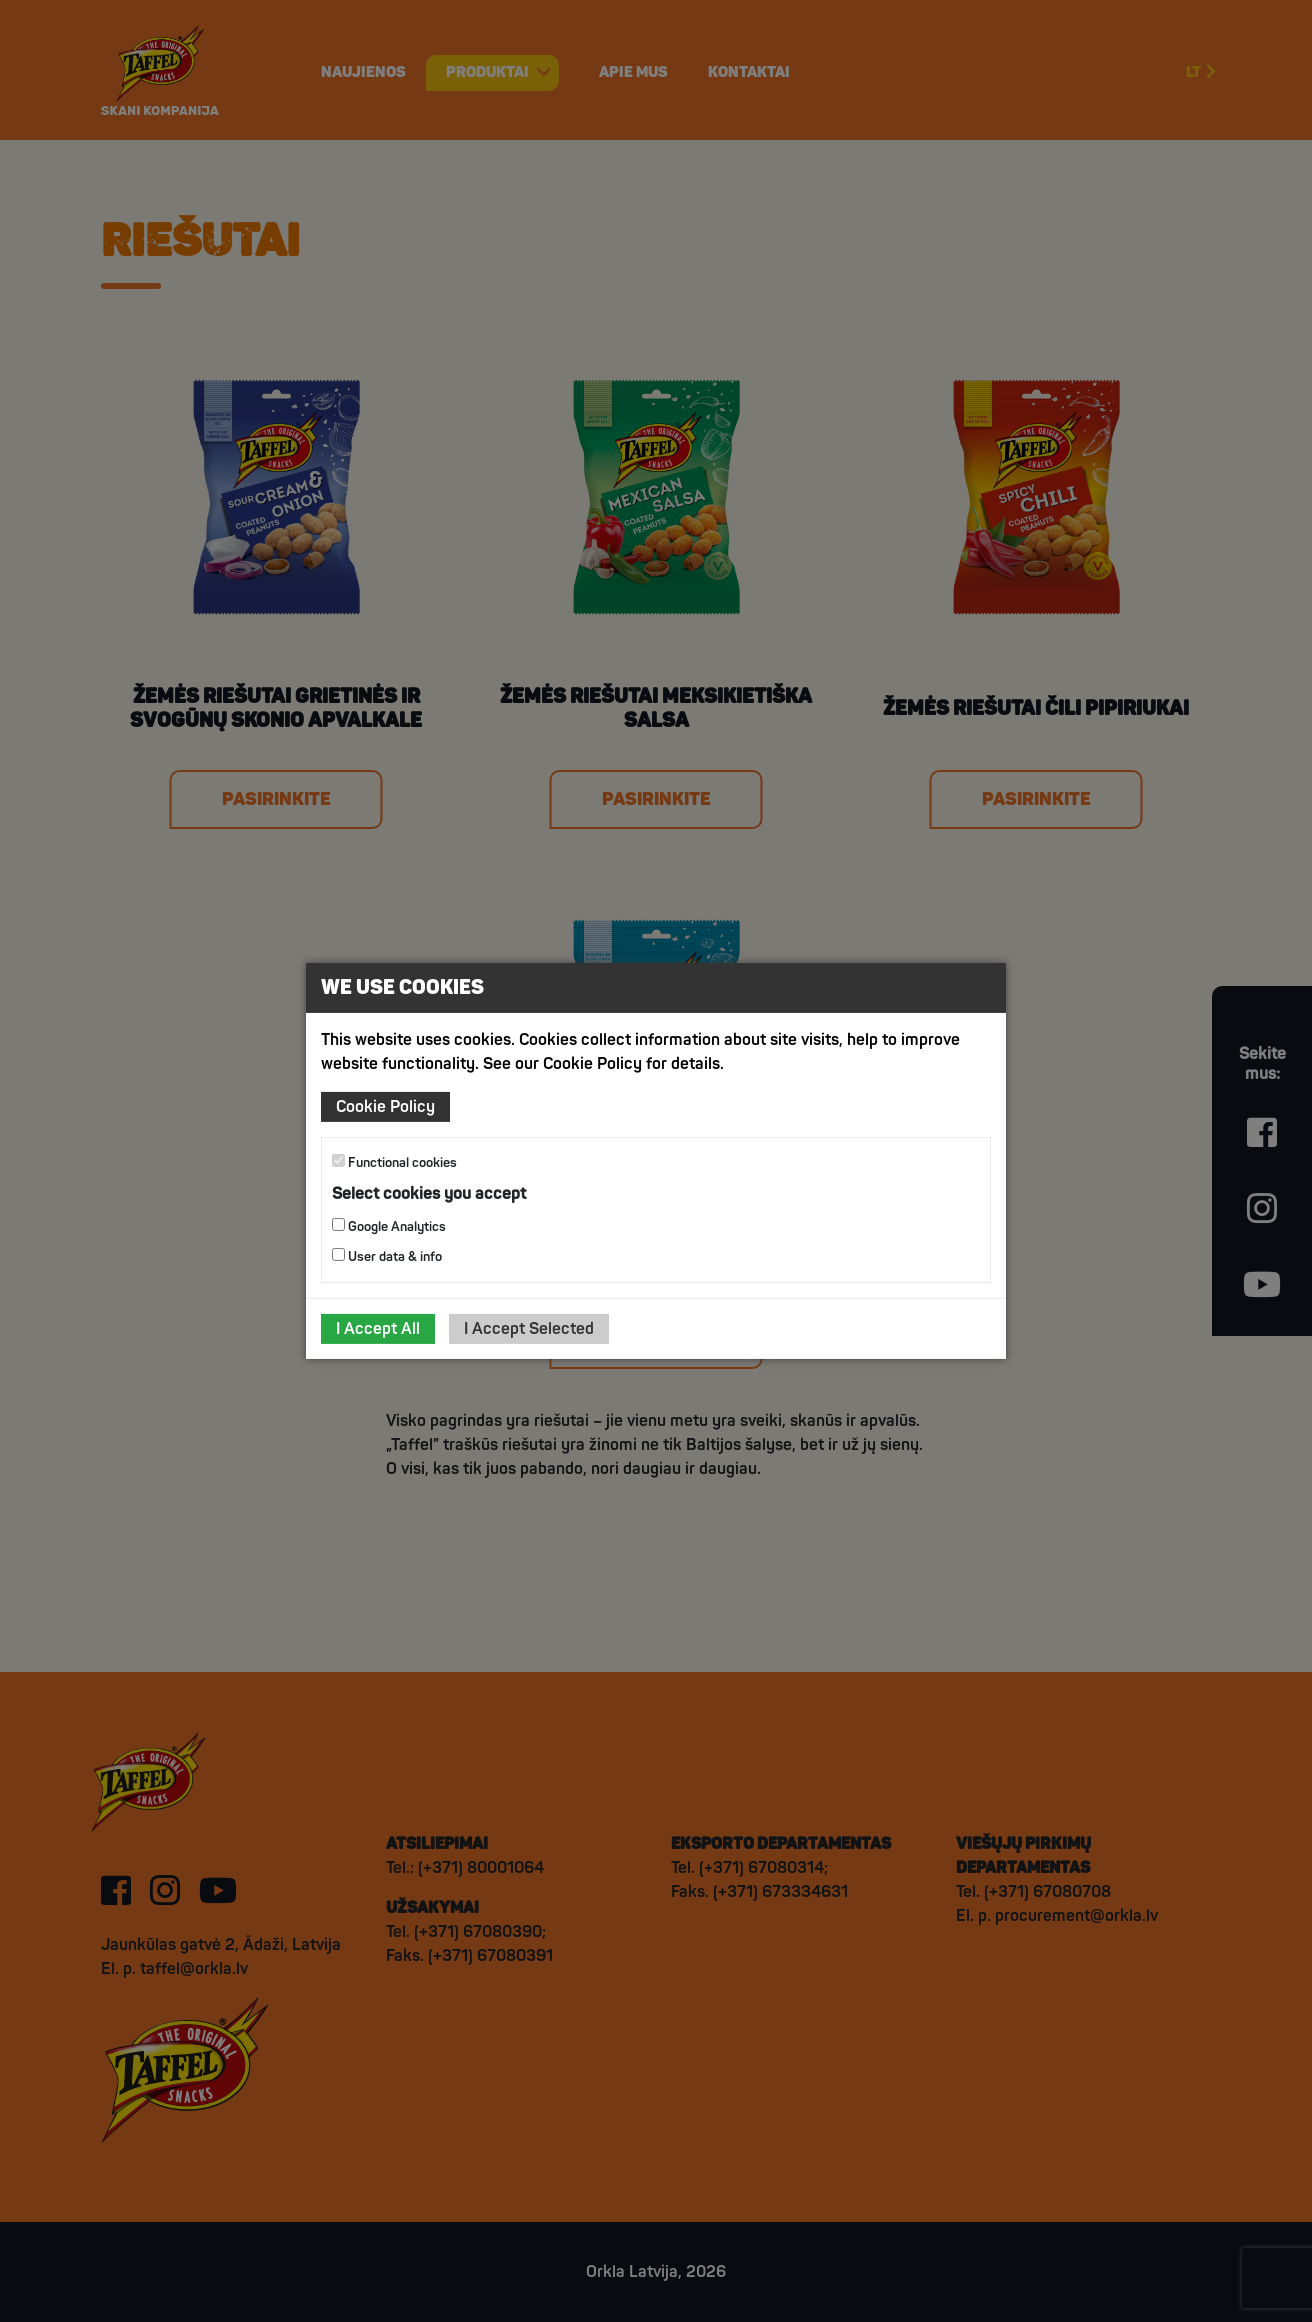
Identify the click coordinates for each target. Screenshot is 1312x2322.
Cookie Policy (385, 1107)
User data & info (387, 1256)
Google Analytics (389, 1226)
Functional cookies (394, 1162)
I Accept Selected (529, 1329)
